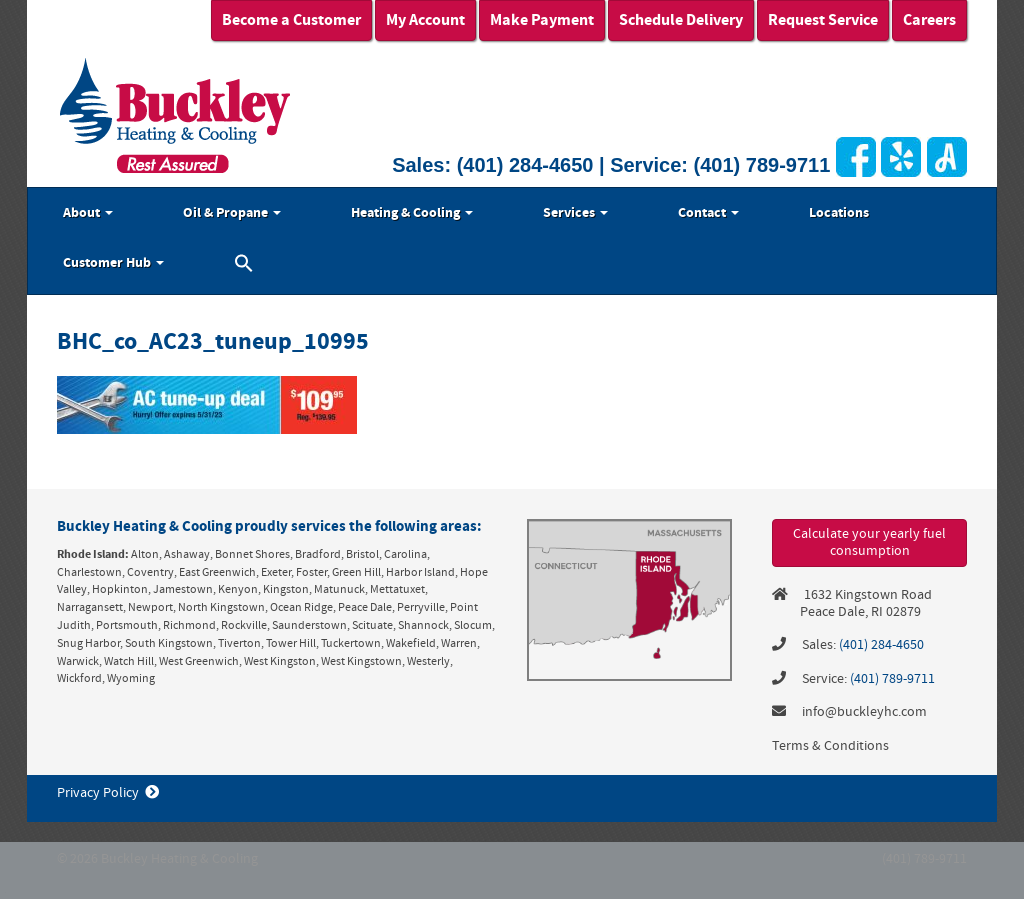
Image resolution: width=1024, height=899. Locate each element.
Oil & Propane (232, 213)
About (88, 213)
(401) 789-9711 (762, 165)
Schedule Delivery (681, 20)
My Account (425, 20)
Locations (839, 213)
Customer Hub (113, 263)
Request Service (823, 20)
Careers (929, 20)
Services (575, 213)
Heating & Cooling (412, 213)
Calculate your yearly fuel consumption (869, 542)
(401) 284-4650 (525, 165)
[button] (244, 266)
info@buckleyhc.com (864, 712)
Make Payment (542, 20)
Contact (708, 213)
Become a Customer (291, 20)
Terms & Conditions (830, 746)
